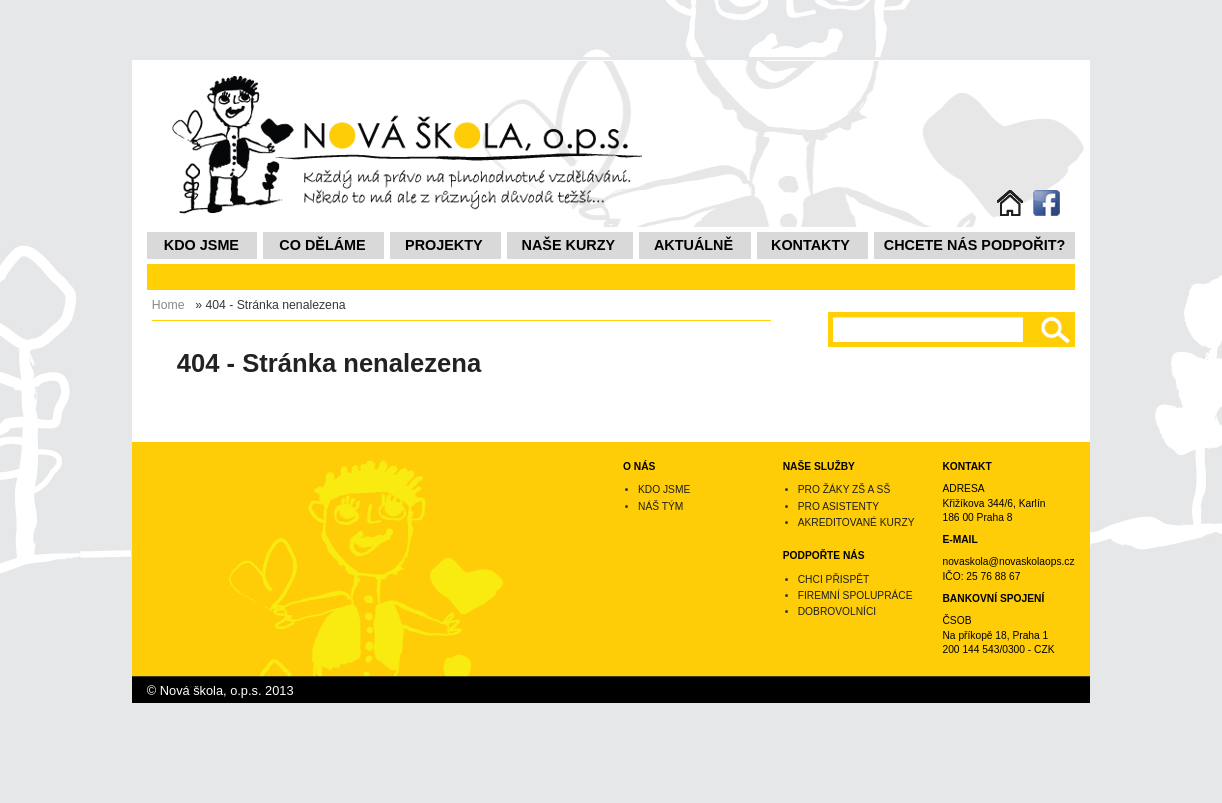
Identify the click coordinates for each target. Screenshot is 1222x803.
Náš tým (660, 506)
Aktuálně (693, 245)
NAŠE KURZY (569, 245)
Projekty (444, 245)
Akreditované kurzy (856, 522)
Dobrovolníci (837, 611)
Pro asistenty (838, 506)
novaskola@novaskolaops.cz (1008, 561)
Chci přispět (834, 579)
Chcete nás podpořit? (975, 245)
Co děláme (322, 245)
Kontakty (810, 245)
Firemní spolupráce (855, 595)
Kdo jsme (201, 245)
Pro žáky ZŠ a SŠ (844, 489)
